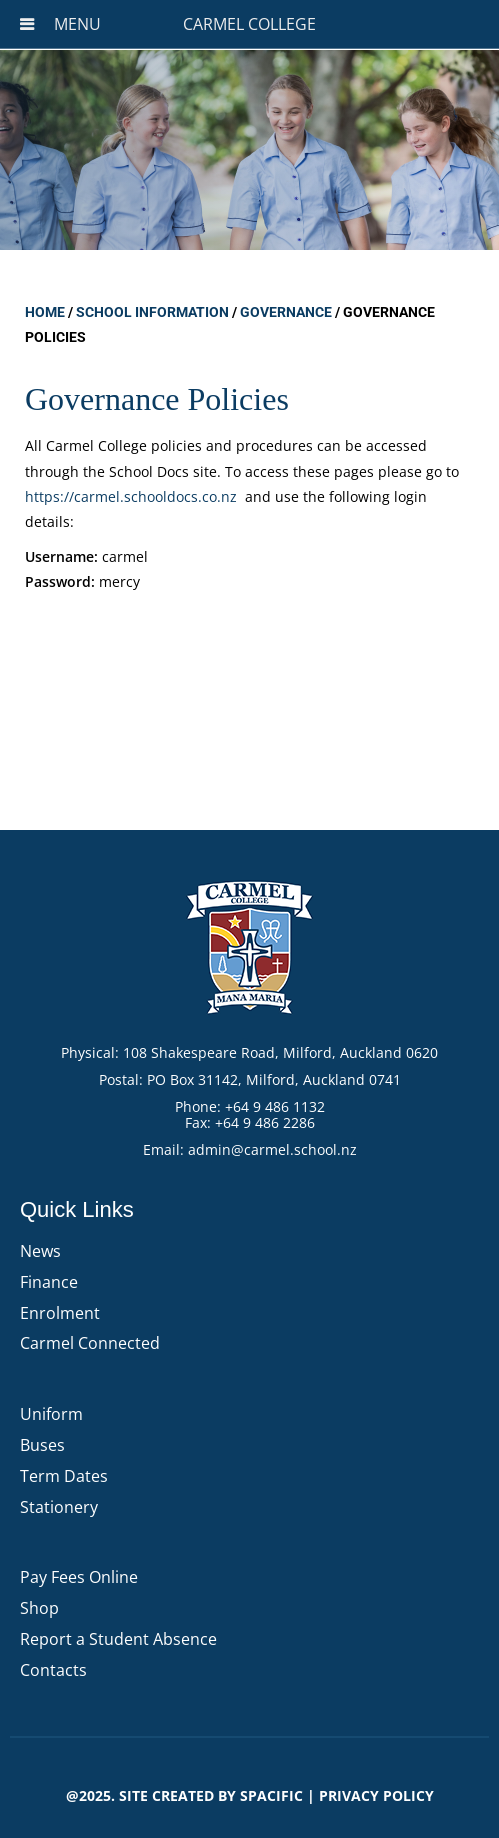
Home (45, 312)
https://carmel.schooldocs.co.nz (131, 496)
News (40, 1251)
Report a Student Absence (118, 1639)
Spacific (271, 1795)
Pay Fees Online (79, 1577)
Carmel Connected (90, 1343)
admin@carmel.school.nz (272, 1149)
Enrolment (60, 1313)
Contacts (53, 1670)
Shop (39, 1608)
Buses (42, 1445)
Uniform (51, 1414)
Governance (286, 312)
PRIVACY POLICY (376, 1795)
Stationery (59, 1507)
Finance (49, 1282)
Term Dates (64, 1476)
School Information (152, 312)
